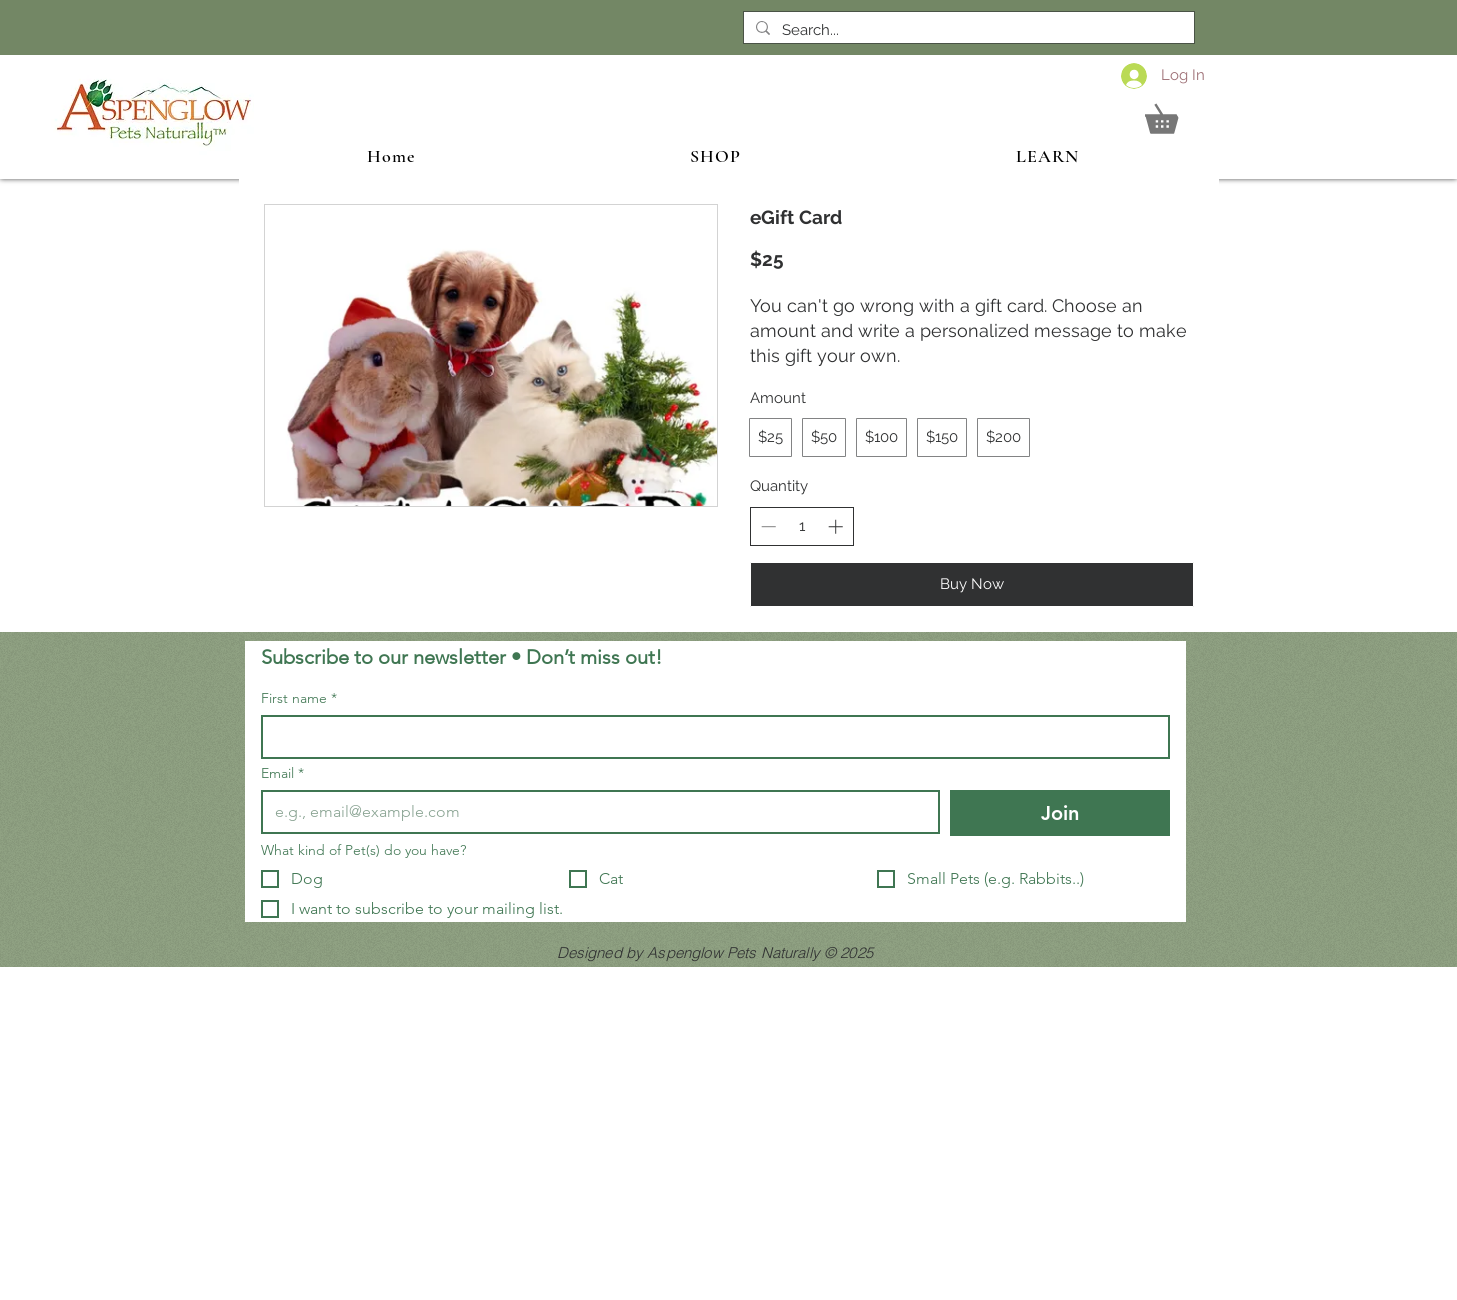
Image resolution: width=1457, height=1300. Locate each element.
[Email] (594, 812)
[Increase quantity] (835, 526)
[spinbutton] (801, 526)
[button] (1175, 113)
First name (299, 698)
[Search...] (967, 30)
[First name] (709, 737)
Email (282, 773)
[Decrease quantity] (768, 526)
